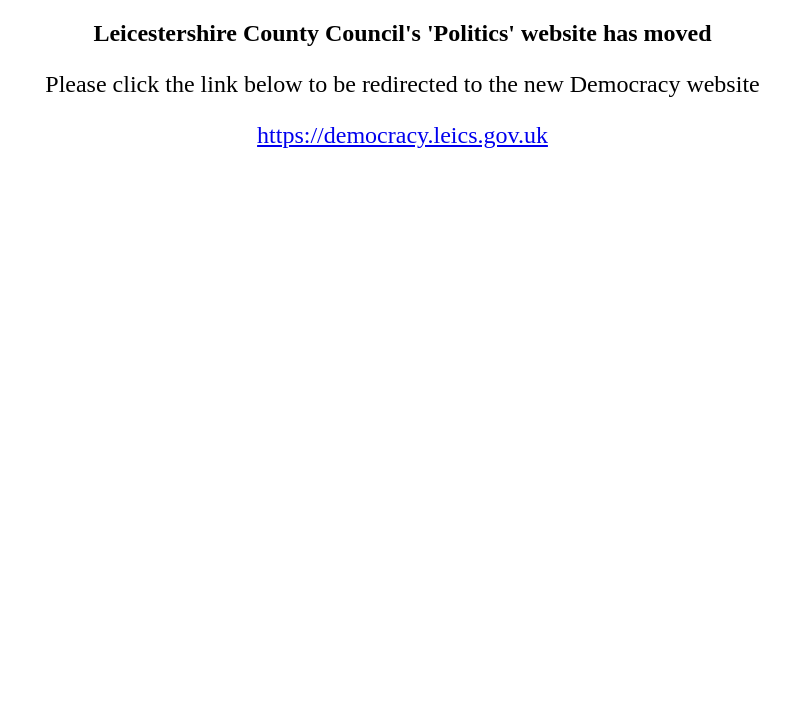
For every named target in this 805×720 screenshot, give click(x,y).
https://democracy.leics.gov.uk (402, 135)
